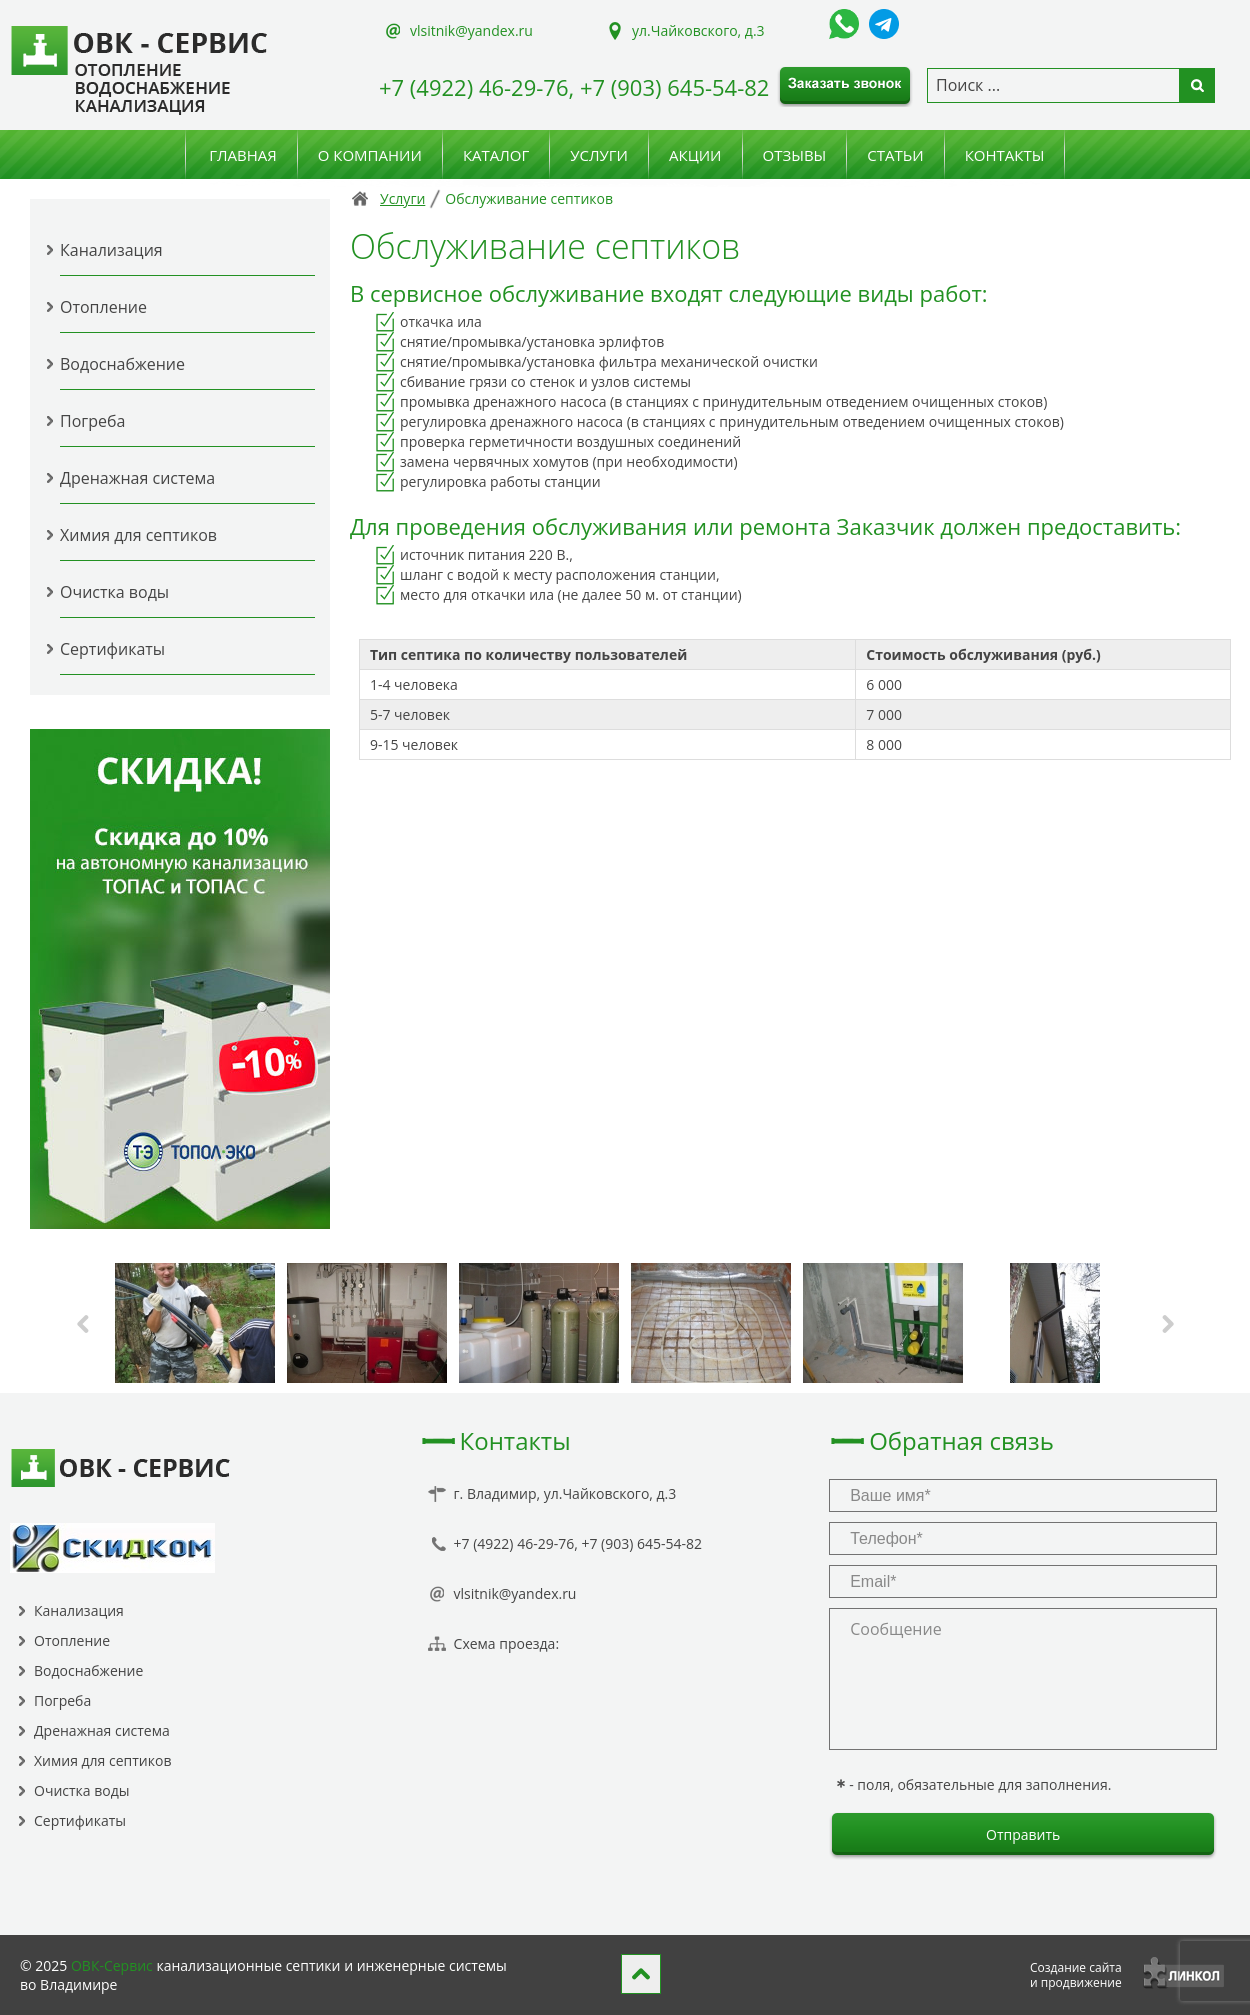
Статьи (895, 155)
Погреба (92, 421)
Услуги (599, 155)
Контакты (1005, 155)
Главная (243, 155)
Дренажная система (137, 478)
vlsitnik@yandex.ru (471, 30)
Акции (695, 155)
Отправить (1023, 1834)
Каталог (496, 155)
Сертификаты (112, 649)
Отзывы (795, 155)
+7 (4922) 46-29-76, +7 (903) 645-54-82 (574, 87)
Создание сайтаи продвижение (1076, 1975)
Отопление (103, 307)
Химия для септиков (138, 535)
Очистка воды (114, 592)
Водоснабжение (122, 364)
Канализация (111, 250)
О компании (370, 155)
